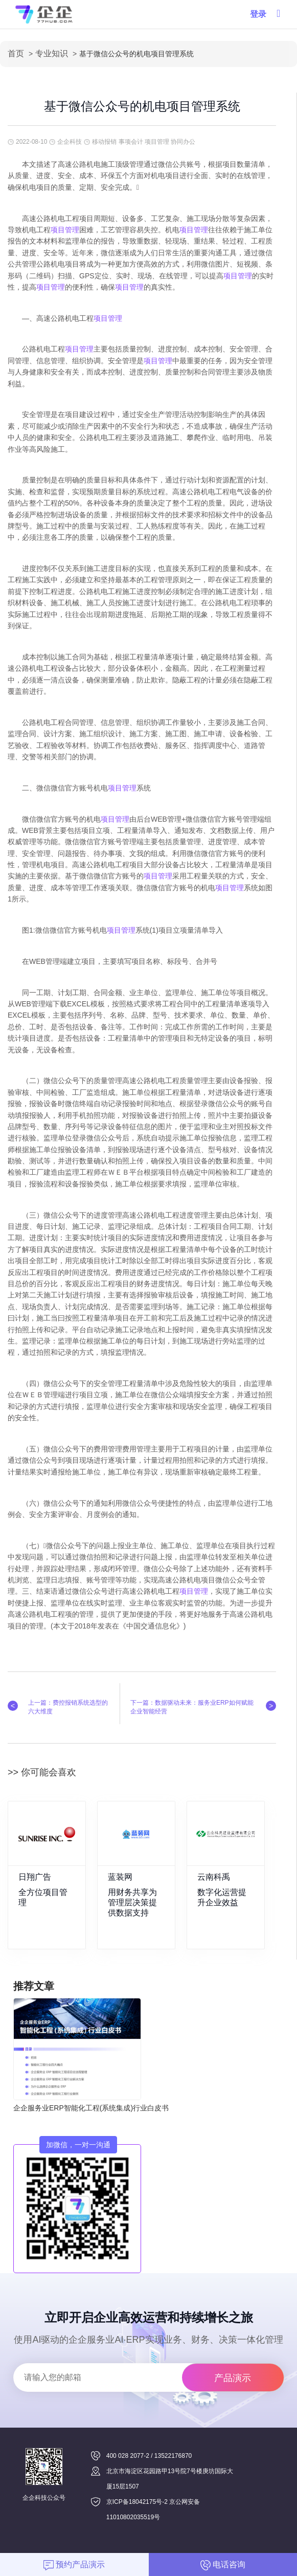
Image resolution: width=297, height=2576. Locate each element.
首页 (16, 53)
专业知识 (51, 53)
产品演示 (232, 2378)
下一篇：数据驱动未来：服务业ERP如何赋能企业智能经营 (192, 1707)
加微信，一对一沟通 (78, 2145)
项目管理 (65, 230)
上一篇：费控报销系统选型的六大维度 (68, 1707)
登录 (258, 14)
